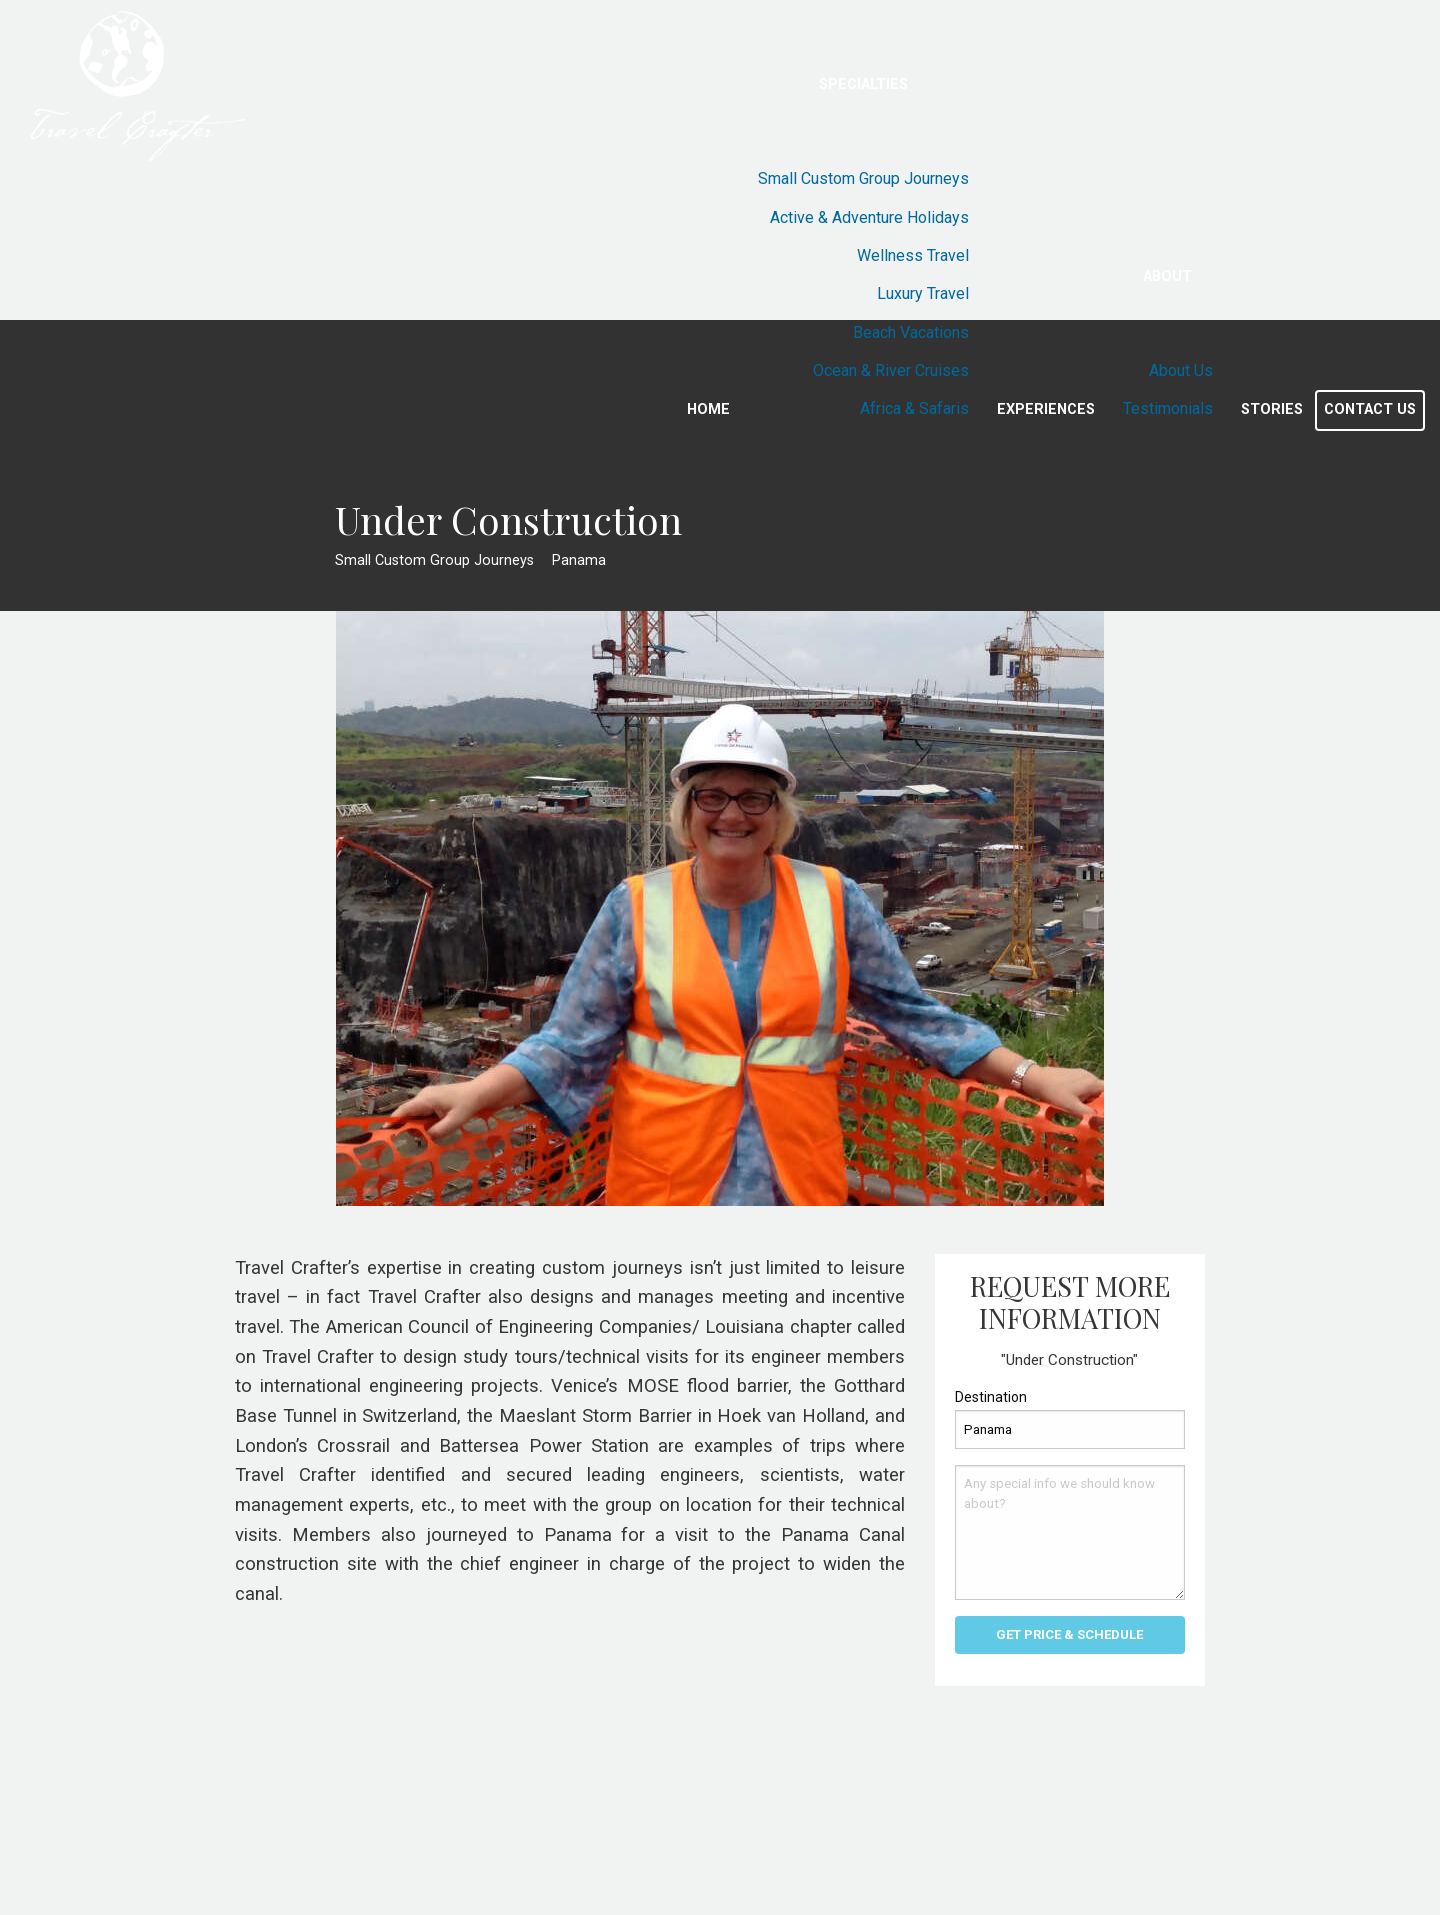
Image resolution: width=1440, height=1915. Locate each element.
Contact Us (1370, 409)
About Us (1181, 370)
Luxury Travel (923, 293)
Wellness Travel (913, 255)
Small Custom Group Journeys (863, 178)
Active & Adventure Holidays (869, 217)
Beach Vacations (911, 332)
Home (708, 409)
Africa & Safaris (914, 408)
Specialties (863, 84)
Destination (991, 1397)
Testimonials (1168, 408)
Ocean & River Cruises (891, 370)
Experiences (1046, 409)
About (1167, 276)
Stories (1272, 409)
